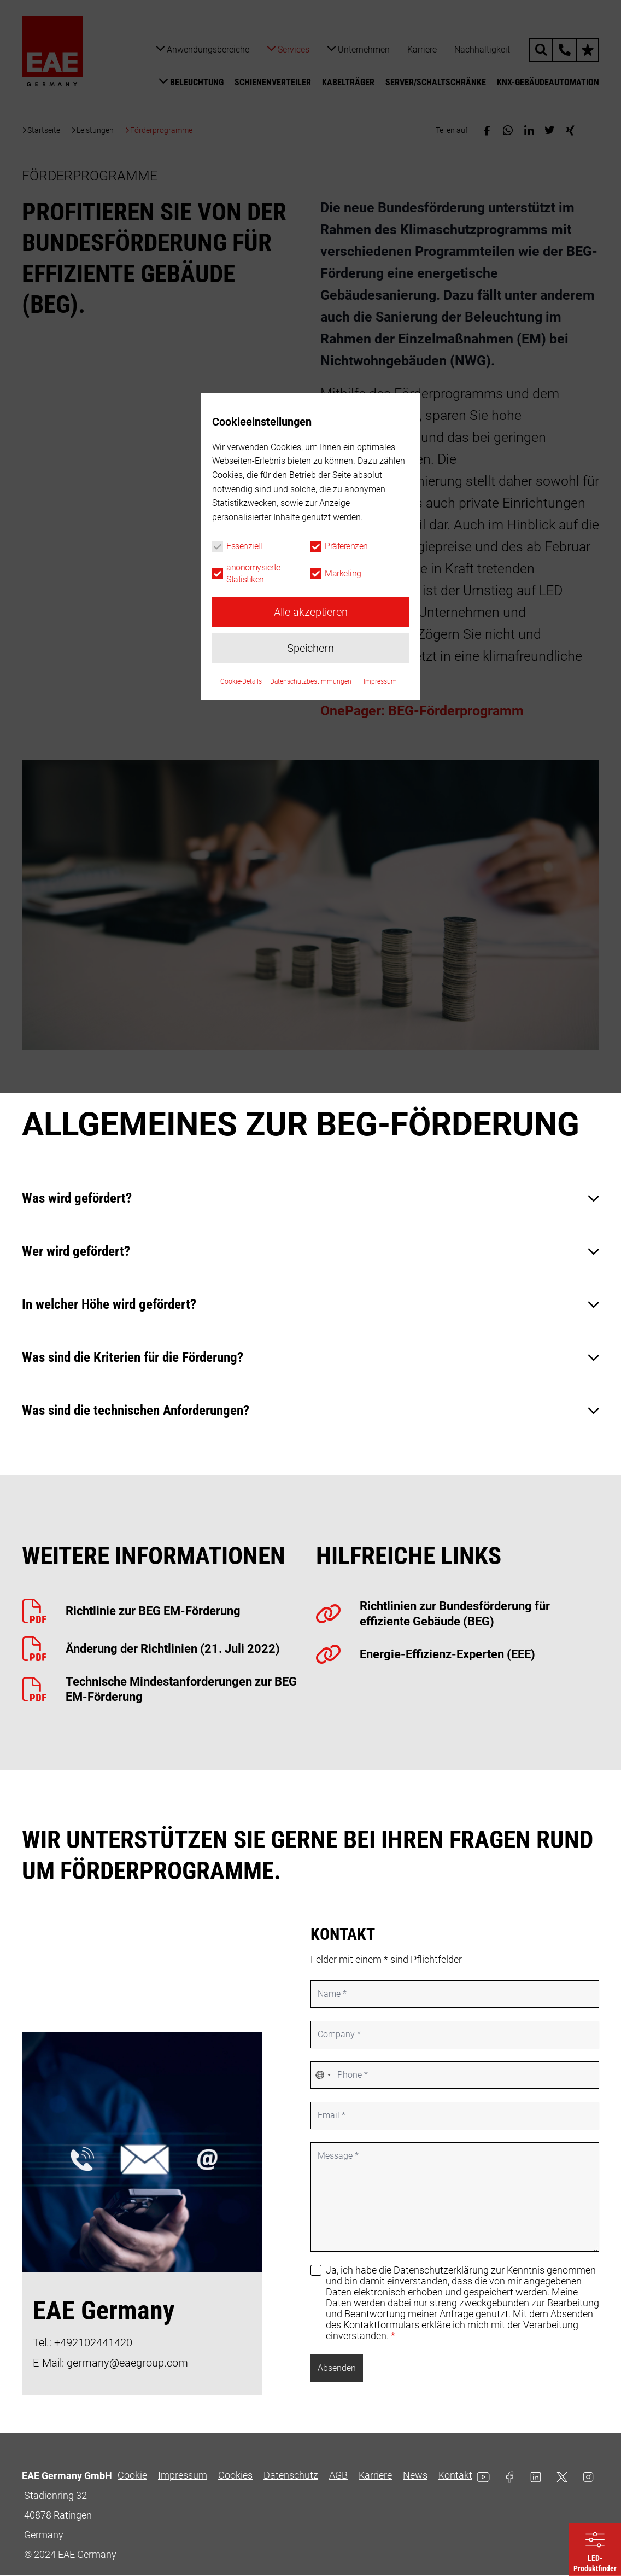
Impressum (380, 1422)
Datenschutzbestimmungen (310, 1422)
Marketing (343, 1315)
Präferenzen (346, 1288)
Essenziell (244, 1288)
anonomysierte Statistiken (253, 1315)
